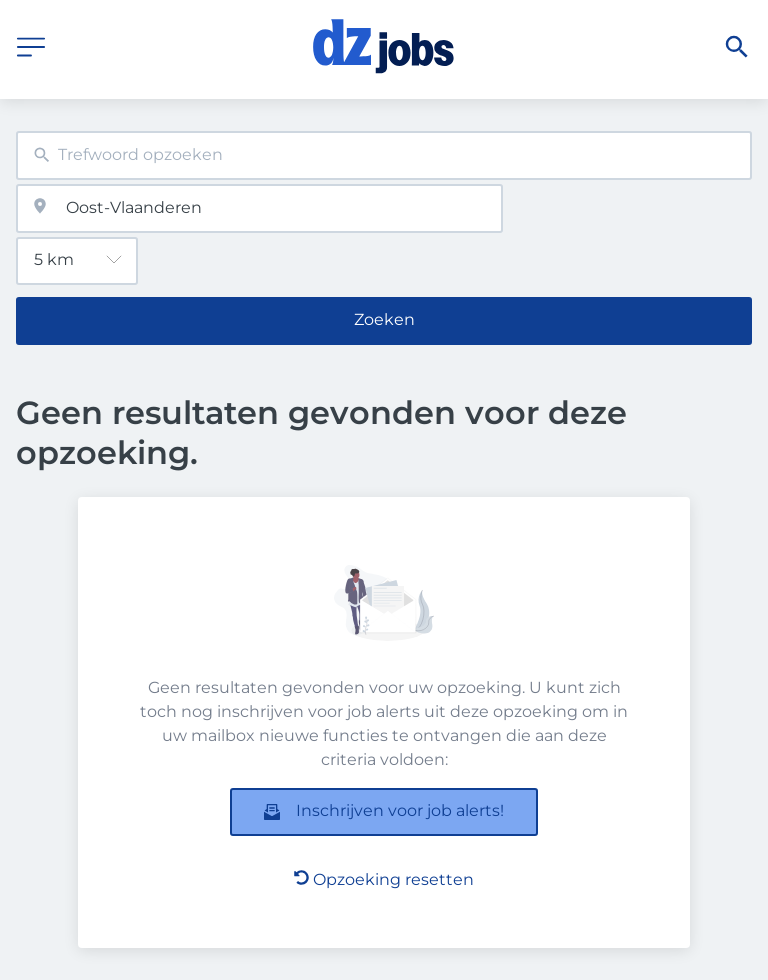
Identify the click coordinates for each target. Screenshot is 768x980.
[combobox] (384, 155)
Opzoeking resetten (384, 879)
